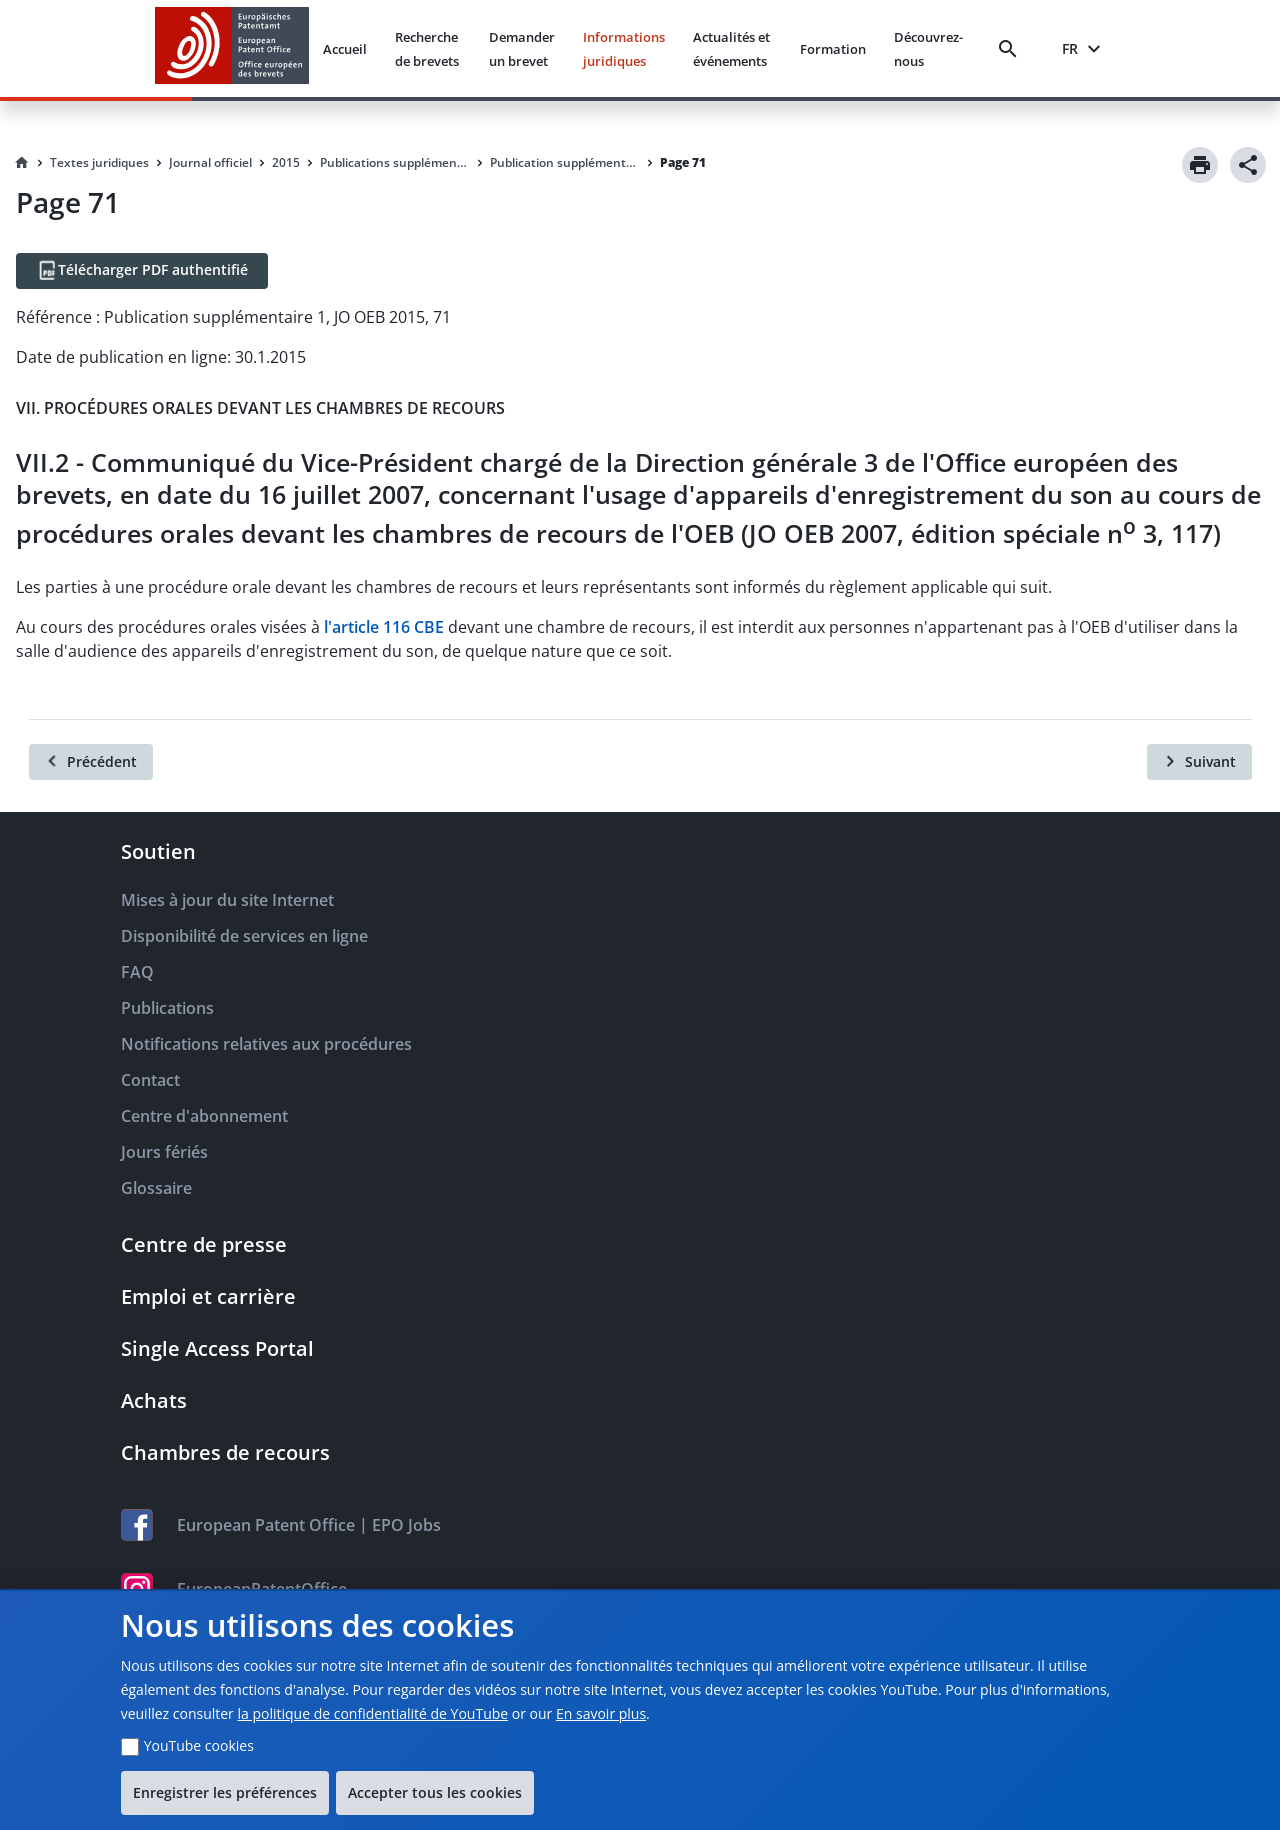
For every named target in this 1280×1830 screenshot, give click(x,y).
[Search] (1012, 49)
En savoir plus (601, 1713)
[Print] (1200, 165)
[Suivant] (1199, 762)
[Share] (1248, 165)
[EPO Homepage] (232, 48)
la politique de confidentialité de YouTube (372, 1713)
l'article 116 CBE (384, 627)
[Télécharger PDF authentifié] (142, 271)
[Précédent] (91, 762)
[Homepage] (22, 163)
